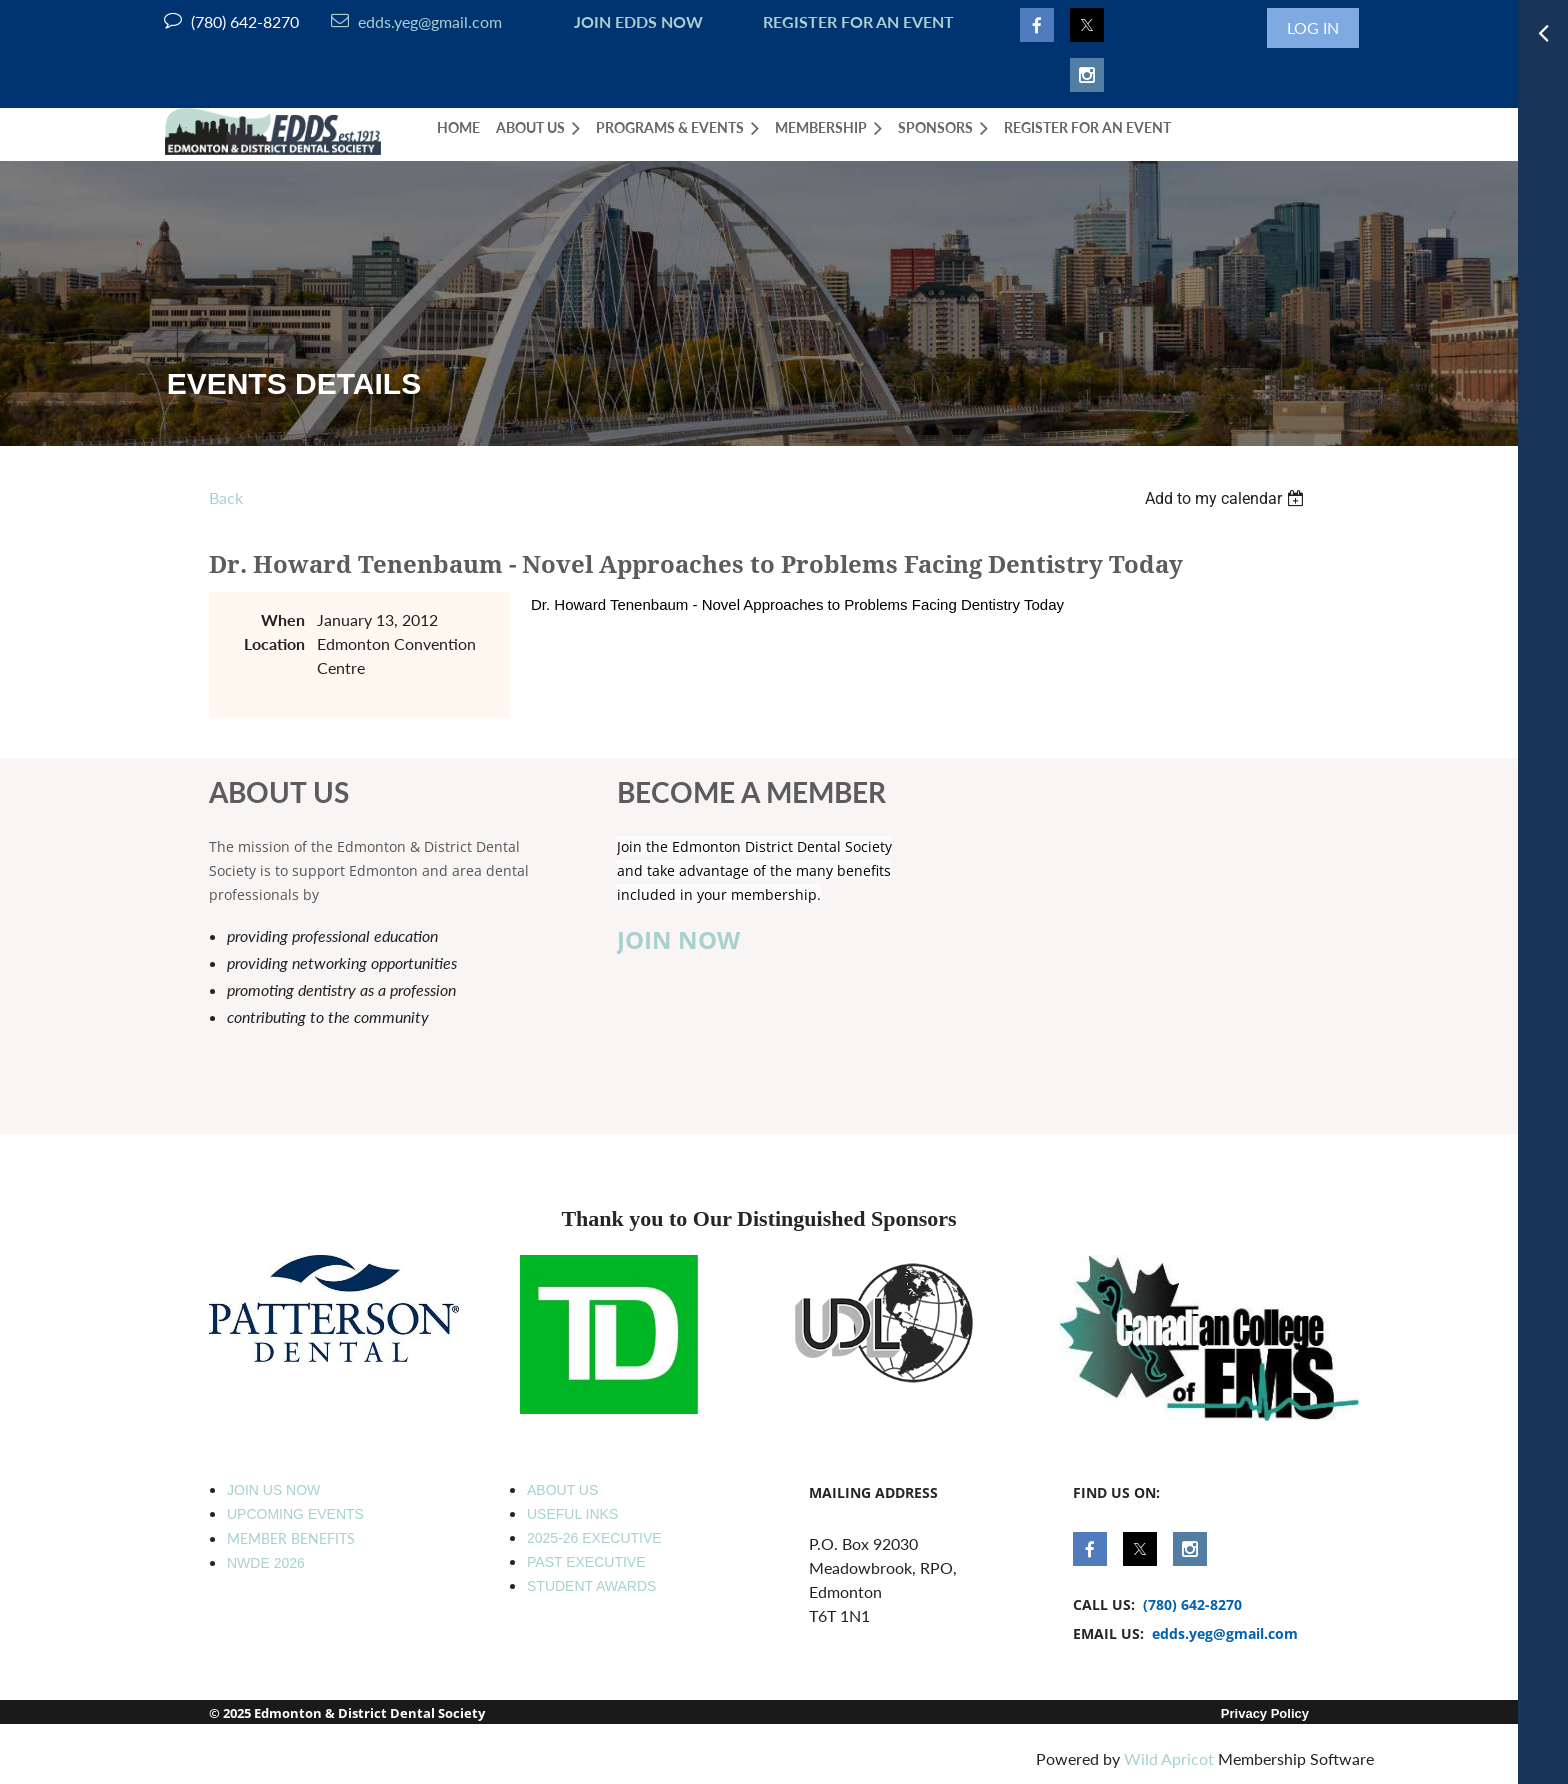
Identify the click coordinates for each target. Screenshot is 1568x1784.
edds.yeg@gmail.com (416, 21)
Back (226, 497)
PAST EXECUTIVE (586, 1562)
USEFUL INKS (572, 1514)
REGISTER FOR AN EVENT (858, 21)
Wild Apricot (1169, 1758)
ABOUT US (562, 1490)
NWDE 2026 (266, 1563)
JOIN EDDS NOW (634, 21)
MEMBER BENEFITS (291, 1538)
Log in (1313, 27)
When (283, 619)
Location (274, 643)
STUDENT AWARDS (591, 1586)
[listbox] (1227, 498)
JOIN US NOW (273, 1490)
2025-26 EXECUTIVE (594, 1538)
